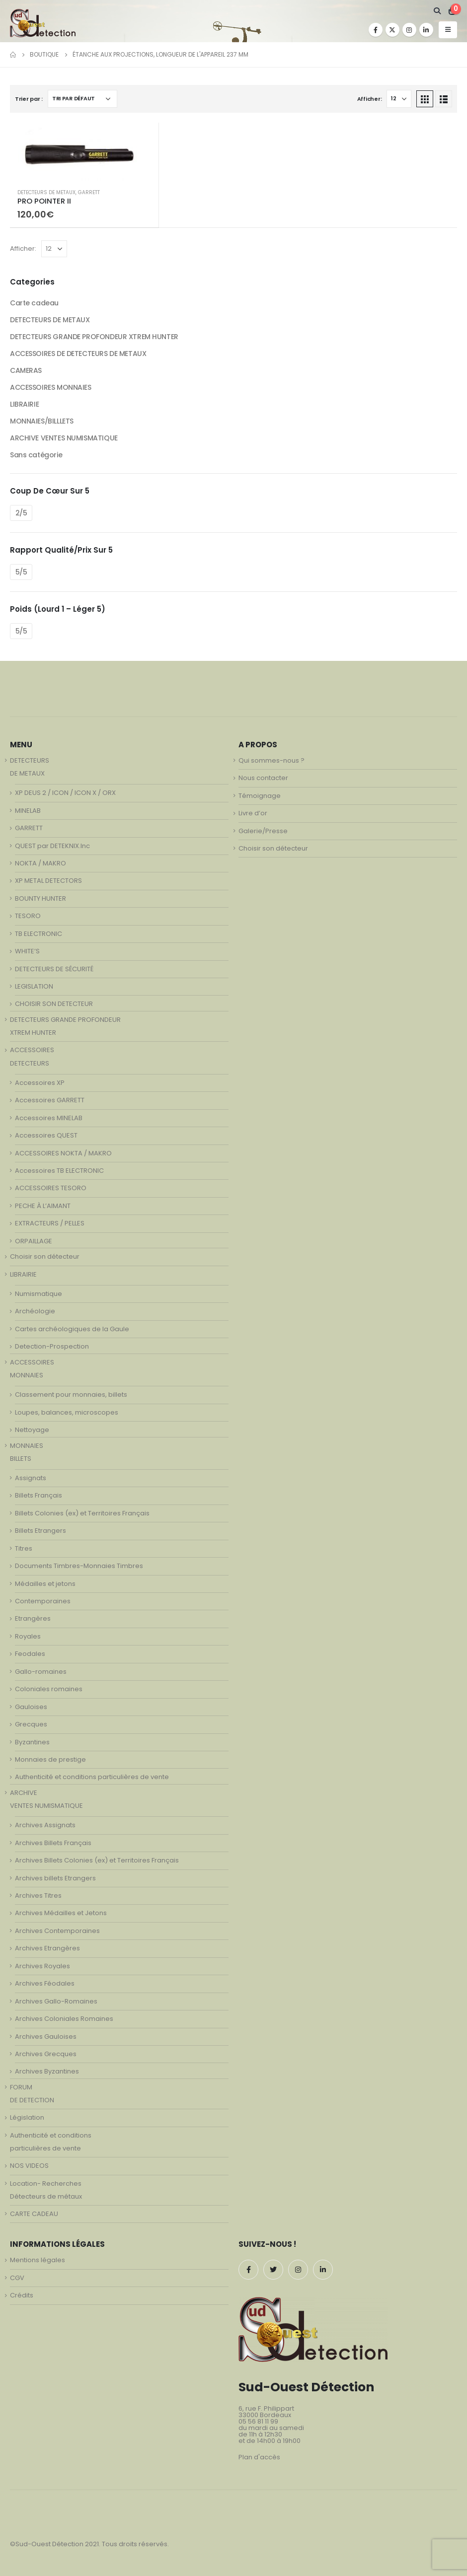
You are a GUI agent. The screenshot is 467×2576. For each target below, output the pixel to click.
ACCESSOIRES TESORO (50, 1188)
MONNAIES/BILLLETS (42, 421)
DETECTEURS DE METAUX (46, 192)
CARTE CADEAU (34, 2213)
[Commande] (82, 99)
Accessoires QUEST (46, 1135)
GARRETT (89, 192)
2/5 (21, 513)
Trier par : (29, 99)
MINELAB (28, 810)
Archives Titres (38, 1895)
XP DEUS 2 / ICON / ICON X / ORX (65, 792)
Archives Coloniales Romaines (64, 2018)
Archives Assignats (45, 1825)
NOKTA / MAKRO (40, 863)
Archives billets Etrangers (55, 1878)
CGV (17, 2278)
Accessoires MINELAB (48, 1118)
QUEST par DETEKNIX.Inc (52, 846)
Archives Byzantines (47, 2071)
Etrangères (33, 1618)
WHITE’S (27, 951)
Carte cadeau (34, 303)
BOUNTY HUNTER (40, 898)
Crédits (21, 2295)
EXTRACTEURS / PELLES (49, 1223)
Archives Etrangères (47, 1948)
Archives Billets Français (53, 1843)
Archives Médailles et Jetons (61, 1913)
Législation (27, 2117)
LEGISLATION (34, 986)
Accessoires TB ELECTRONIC (59, 1170)
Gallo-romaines (41, 1671)
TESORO (28, 916)
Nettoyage (32, 1429)
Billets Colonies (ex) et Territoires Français (82, 1513)
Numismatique (38, 1293)
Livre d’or (252, 813)
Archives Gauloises (46, 2036)
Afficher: (369, 99)
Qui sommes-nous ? (271, 760)
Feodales (30, 1653)
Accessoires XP (40, 1082)
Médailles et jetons (45, 1583)
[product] (84, 152)
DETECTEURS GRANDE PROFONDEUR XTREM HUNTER (94, 337)
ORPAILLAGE (33, 1241)
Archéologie (35, 1311)
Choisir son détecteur (44, 1256)
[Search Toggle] (437, 10)
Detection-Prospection (52, 1346)
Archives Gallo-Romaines (56, 2001)
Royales (28, 1636)
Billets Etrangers (40, 1530)
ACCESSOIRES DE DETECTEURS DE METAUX (78, 353)
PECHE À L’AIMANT (43, 1206)
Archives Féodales (45, 1983)
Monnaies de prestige (50, 1759)
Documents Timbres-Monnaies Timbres (79, 1566)
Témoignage (259, 795)
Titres (23, 1548)
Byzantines (32, 1742)
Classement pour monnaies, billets (71, 1394)
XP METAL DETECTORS (48, 880)
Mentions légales (37, 2260)
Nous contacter (263, 778)
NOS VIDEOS (29, 2165)
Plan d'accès (259, 2457)
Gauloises (31, 1707)
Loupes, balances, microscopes (66, 1412)
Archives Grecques (46, 2054)
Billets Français (38, 1495)
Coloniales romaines (48, 1689)
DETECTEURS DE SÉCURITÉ (54, 969)
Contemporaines (43, 1601)
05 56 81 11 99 (258, 2421)
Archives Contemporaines (57, 1930)
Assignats (30, 1478)
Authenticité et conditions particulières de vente (92, 1777)
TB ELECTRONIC (38, 933)
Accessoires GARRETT (49, 1100)
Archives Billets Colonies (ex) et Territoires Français (97, 1860)
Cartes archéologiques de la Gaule (72, 1329)
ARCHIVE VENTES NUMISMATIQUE (64, 438)
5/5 (21, 572)
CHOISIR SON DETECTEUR (54, 1003)
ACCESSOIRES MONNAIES (50, 387)
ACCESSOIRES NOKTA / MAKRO (63, 1153)
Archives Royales (42, 1966)
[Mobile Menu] (448, 29)
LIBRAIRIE (24, 404)
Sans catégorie (36, 455)
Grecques (31, 1724)
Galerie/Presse (263, 831)
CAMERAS (26, 370)
